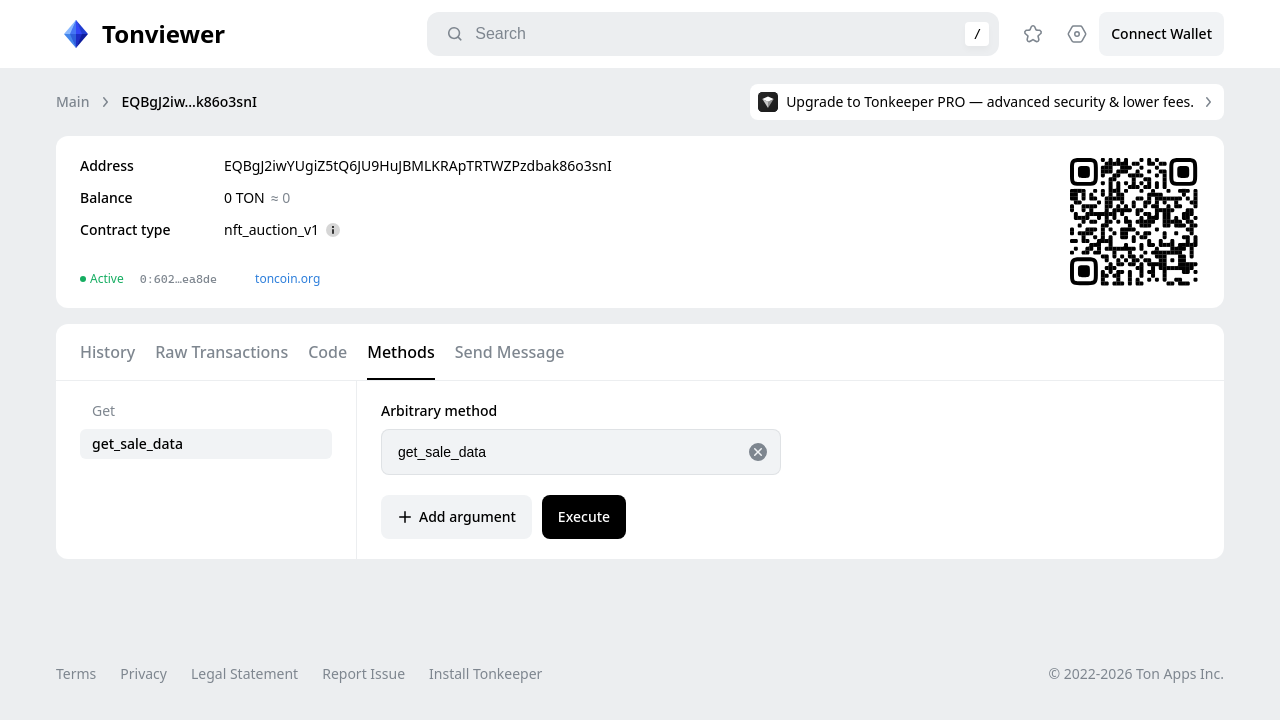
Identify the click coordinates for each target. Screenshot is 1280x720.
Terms (76, 673)
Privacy (143, 673)
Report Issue (363, 673)
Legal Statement (244, 673)
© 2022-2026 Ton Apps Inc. (1136, 673)
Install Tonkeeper (485, 673)
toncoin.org (287, 278)
